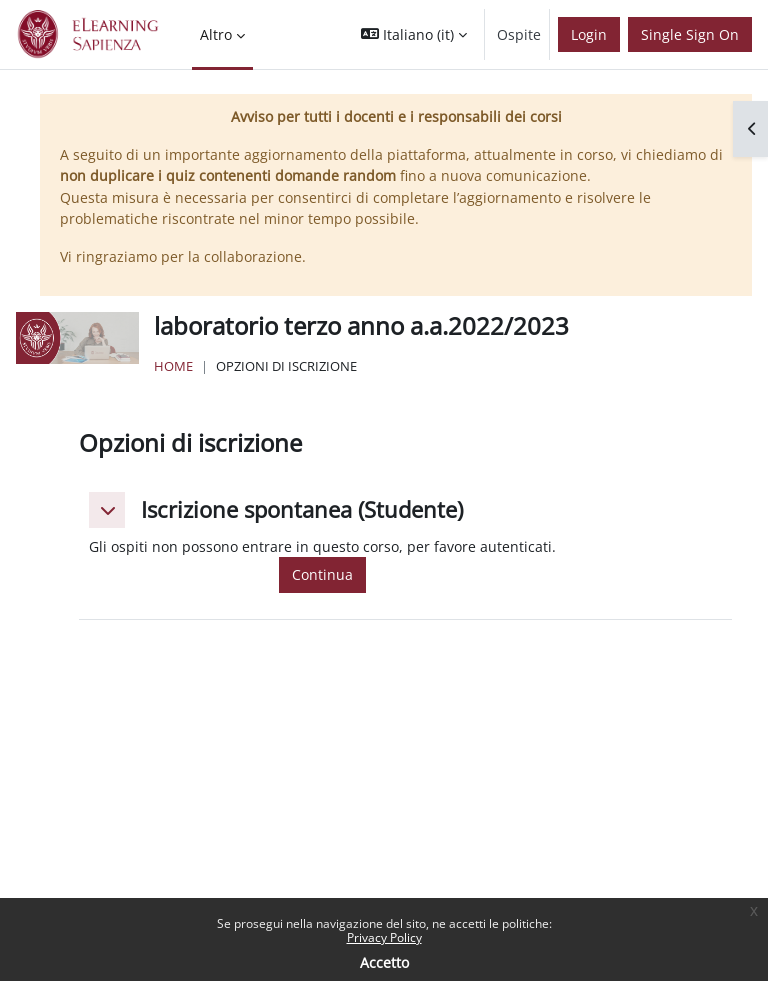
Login (589, 34)
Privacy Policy (384, 937)
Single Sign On (690, 34)
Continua (322, 574)
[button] (414, 34)
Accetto (384, 962)
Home (173, 366)
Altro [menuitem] (216, 34)
